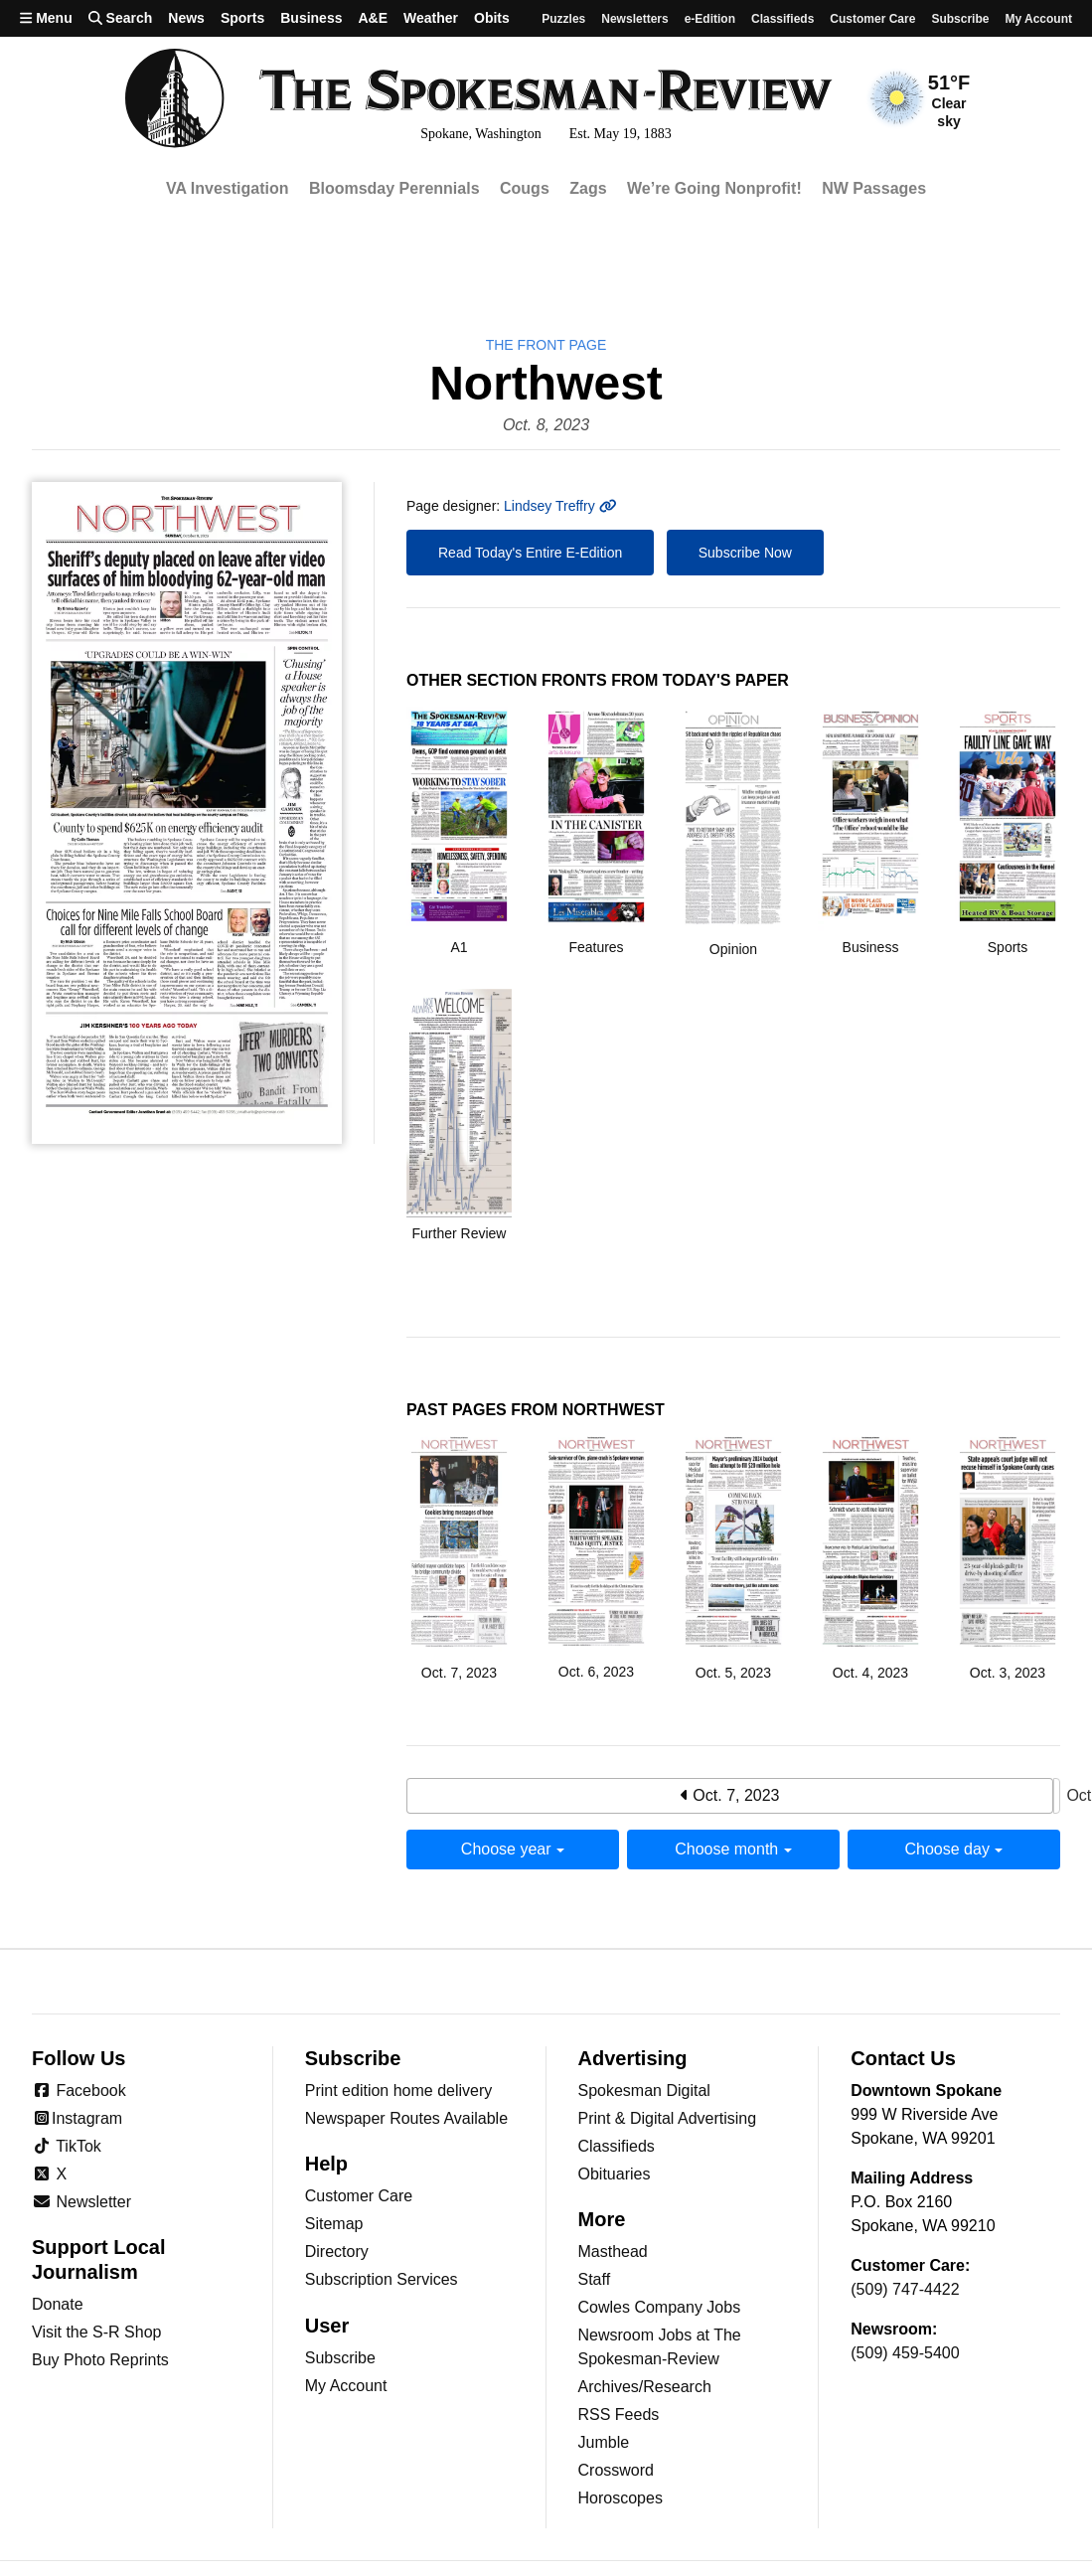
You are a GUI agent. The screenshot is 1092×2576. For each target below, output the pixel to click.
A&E (373, 18)
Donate (57, 2304)
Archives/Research (644, 2386)
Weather (430, 18)
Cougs (524, 188)
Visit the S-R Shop (96, 2332)
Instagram (77, 2118)
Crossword (616, 2470)
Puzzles (563, 19)
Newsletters (634, 19)
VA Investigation (227, 188)
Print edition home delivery (399, 2090)
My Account (346, 2385)
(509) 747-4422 (905, 2289)
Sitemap (334, 2223)
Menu (46, 18)
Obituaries (614, 2174)
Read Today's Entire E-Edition (530, 553)
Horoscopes (620, 2498)
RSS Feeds (619, 2414)
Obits (492, 18)
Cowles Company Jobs (659, 2307)
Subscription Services (381, 2279)
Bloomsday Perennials (394, 188)
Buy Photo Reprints (100, 2359)
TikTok (66, 2146)
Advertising (633, 2058)
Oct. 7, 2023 (730, 1795)
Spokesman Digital (644, 2090)
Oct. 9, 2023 (1056, 1796)
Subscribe (960, 19)
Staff (594, 2279)
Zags (587, 188)
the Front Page (546, 345)
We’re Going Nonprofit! (714, 188)
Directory (337, 2251)
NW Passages (874, 188)
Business (311, 18)
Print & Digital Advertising (667, 2118)
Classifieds (782, 19)
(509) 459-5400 (905, 2352)
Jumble (604, 2442)
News (186, 18)
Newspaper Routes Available (406, 2118)
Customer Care (872, 19)
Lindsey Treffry (560, 506)
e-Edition (710, 19)
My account (1038, 19)
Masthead (613, 2251)
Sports (242, 18)
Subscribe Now (745, 553)
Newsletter (81, 2201)
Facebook (79, 2090)
